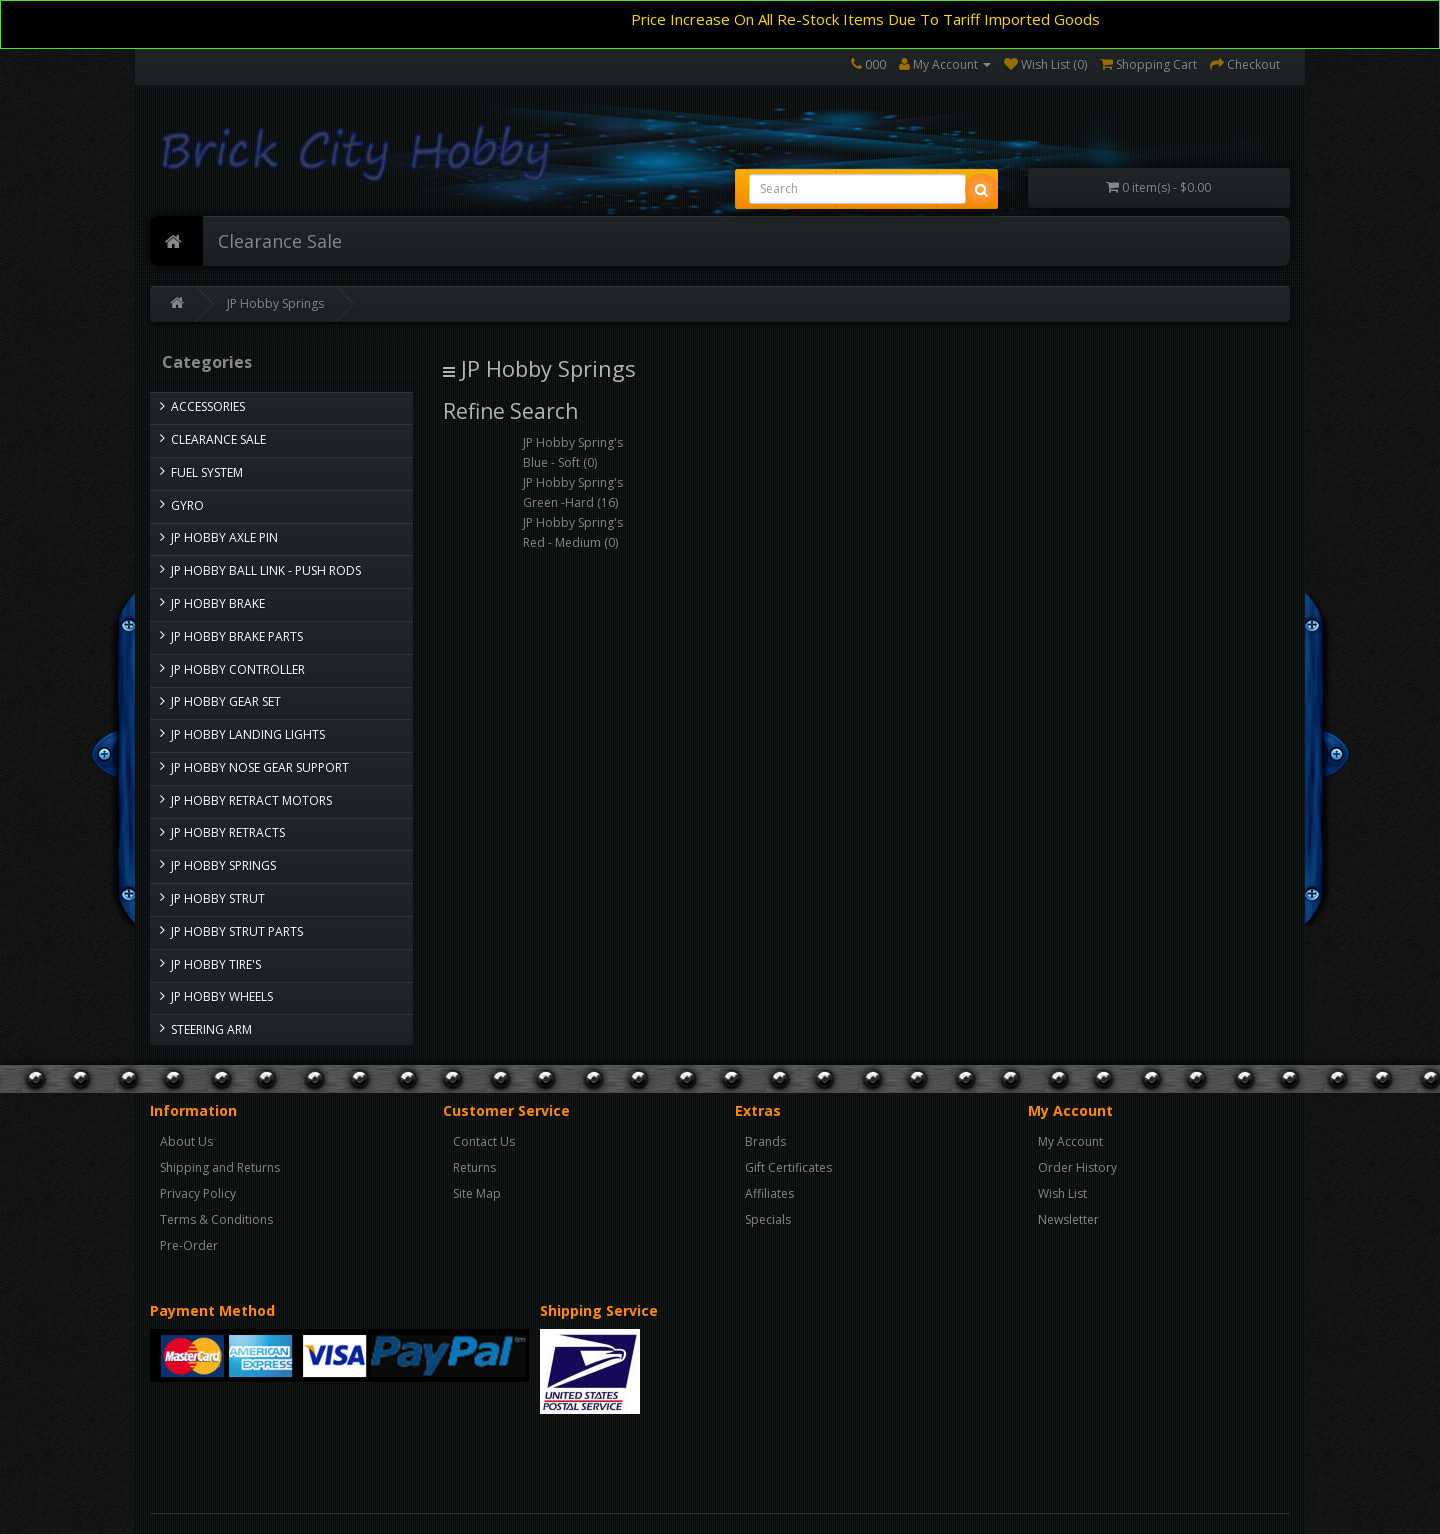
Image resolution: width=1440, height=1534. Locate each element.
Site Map (477, 1193)
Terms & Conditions (216, 1219)
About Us (186, 1141)
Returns (474, 1167)
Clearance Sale (280, 241)
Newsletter (1068, 1219)
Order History (1077, 1167)
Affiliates (769, 1193)
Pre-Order (189, 1245)
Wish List (1062, 1193)
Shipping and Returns (220, 1167)
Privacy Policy (198, 1193)
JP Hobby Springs (275, 303)
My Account (1070, 1141)
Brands (765, 1141)
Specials (768, 1219)
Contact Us (484, 1141)
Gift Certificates (788, 1167)
